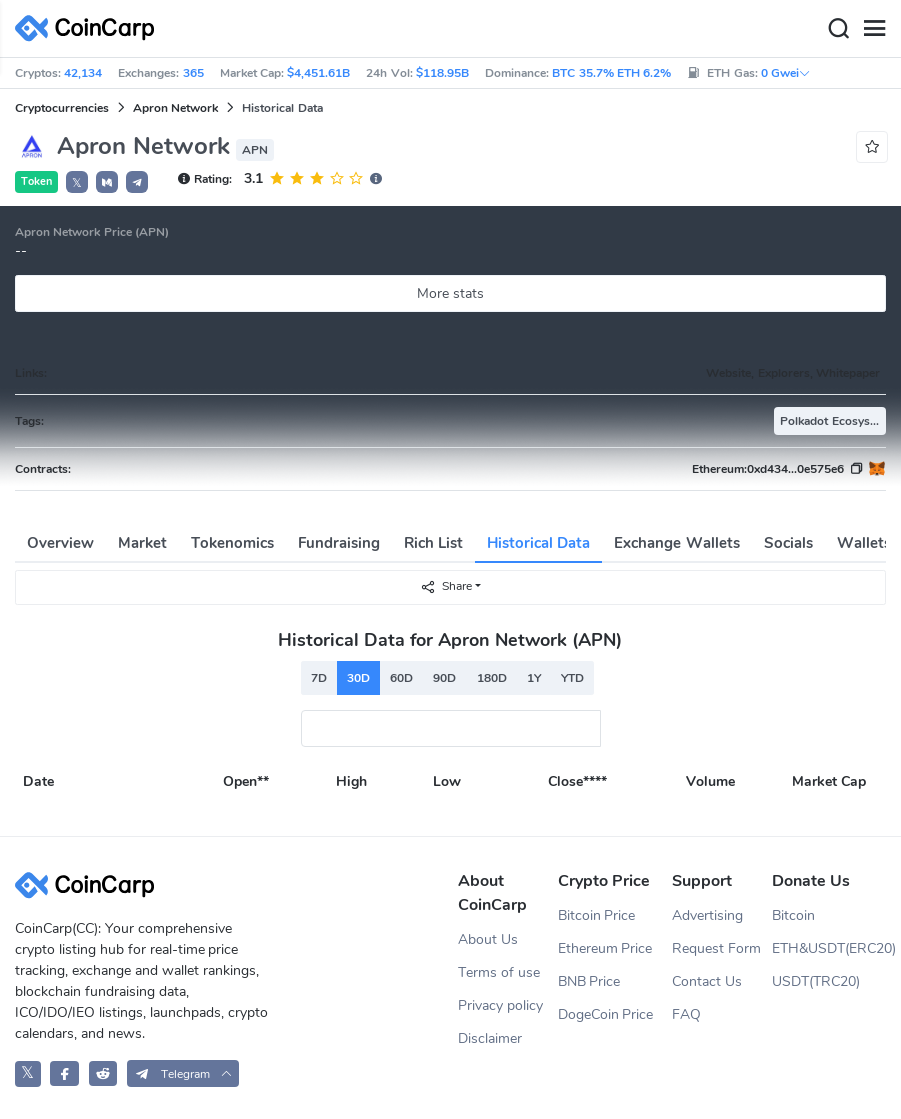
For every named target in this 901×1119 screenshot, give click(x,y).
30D (358, 678)
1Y (534, 678)
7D (319, 678)
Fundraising (339, 543)
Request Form (716, 948)
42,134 (83, 73)
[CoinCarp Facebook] (64, 1073)
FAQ (686, 1014)
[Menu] (874, 29)
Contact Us (707, 981)
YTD (572, 678)
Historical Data (538, 543)
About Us (488, 939)
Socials (788, 543)
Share (446, 586)
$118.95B (442, 73)
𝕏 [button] (77, 183)
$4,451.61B (318, 73)
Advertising (707, 915)
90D (444, 678)
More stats (450, 293)
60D (401, 678)
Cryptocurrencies (62, 108)
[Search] (838, 29)
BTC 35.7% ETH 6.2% (611, 73)
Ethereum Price (605, 948)
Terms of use (499, 972)
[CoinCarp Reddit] (103, 1073)
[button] (107, 182)
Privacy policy (500, 1005)
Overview (60, 543)
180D (492, 678)
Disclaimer (490, 1038)
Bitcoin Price (597, 915)
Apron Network (175, 108)
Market (142, 543)
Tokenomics (232, 543)
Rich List (433, 543)
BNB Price (589, 981)
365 (193, 73)
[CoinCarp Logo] (90, 28)
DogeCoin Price (606, 1014)
